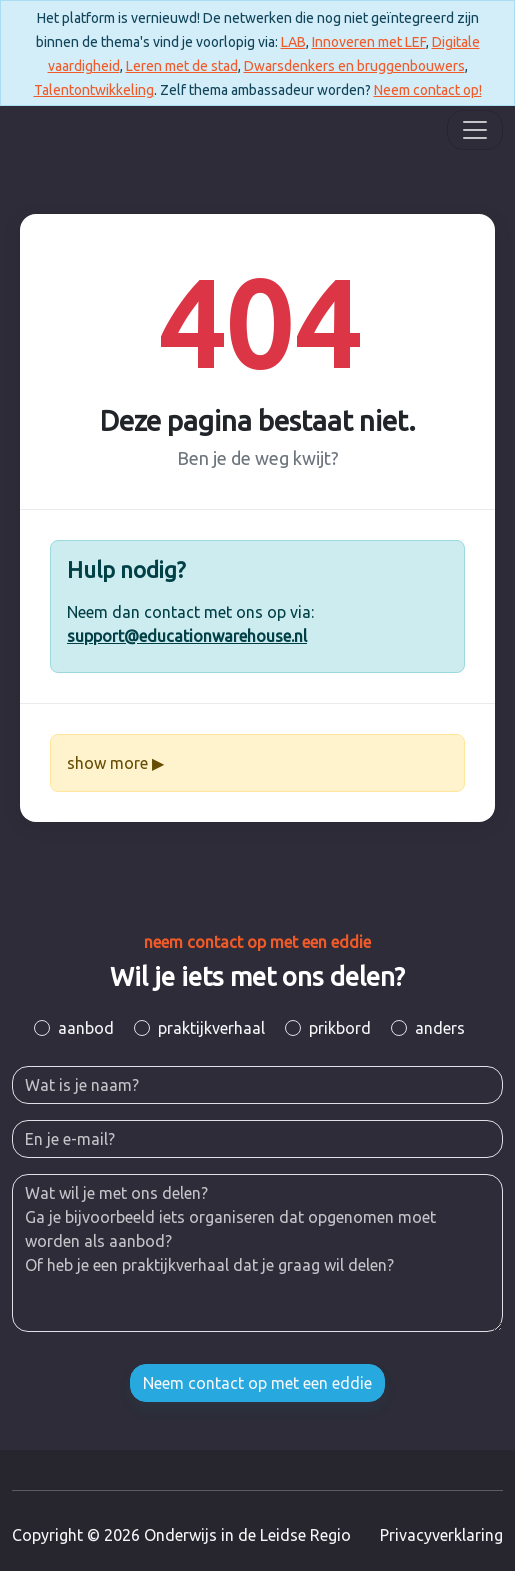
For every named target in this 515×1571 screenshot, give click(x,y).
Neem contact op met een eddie (257, 1383)
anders (440, 1028)
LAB (293, 42)
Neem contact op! (428, 90)
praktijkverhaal (211, 1028)
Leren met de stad (182, 66)
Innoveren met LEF (369, 42)
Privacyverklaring (441, 1535)
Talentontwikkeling (94, 90)
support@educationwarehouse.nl (187, 636)
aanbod (86, 1028)
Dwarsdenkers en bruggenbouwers (354, 66)
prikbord (340, 1028)
